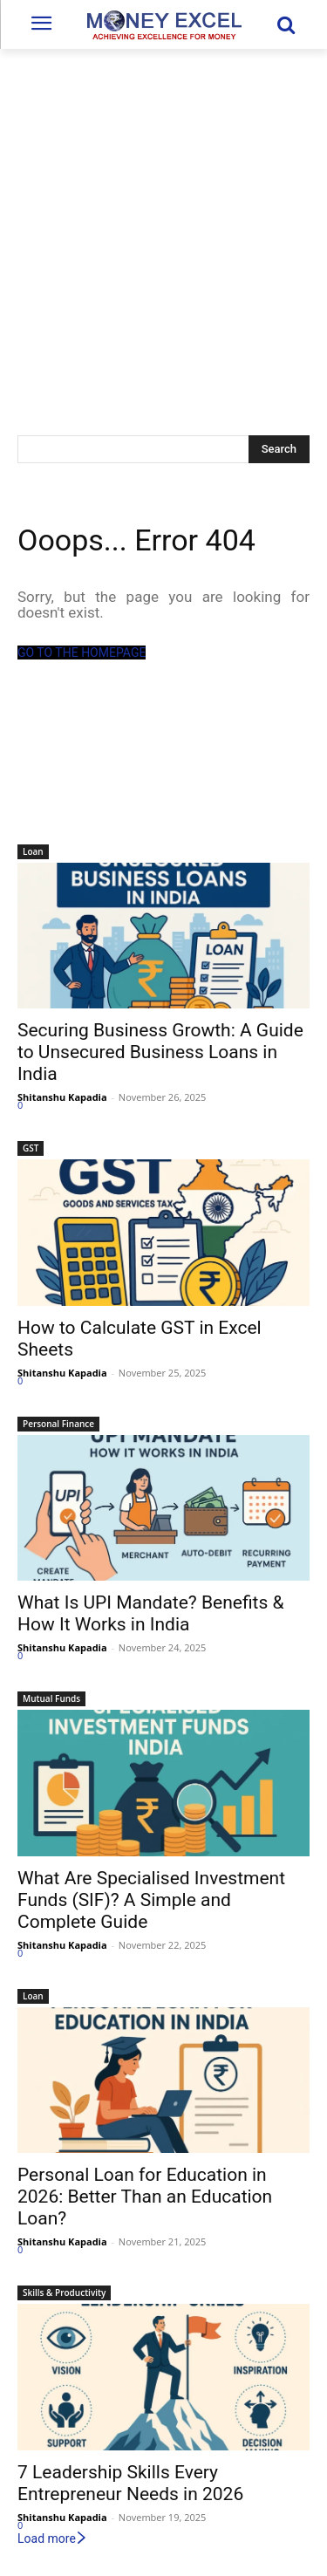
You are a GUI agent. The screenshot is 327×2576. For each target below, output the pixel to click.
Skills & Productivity (64, 2292)
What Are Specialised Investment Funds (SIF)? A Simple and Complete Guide (151, 1900)
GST (30, 1148)
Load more (52, 2538)
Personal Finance (58, 1424)
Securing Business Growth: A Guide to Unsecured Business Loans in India (160, 1052)
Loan (33, 851)
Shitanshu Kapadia (62, 1097)
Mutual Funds (51, 1698)
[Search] (279, 449)
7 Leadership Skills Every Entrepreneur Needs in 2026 (130, 2483)
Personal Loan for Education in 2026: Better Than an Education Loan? (144, 2196)
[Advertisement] (163, 221)
